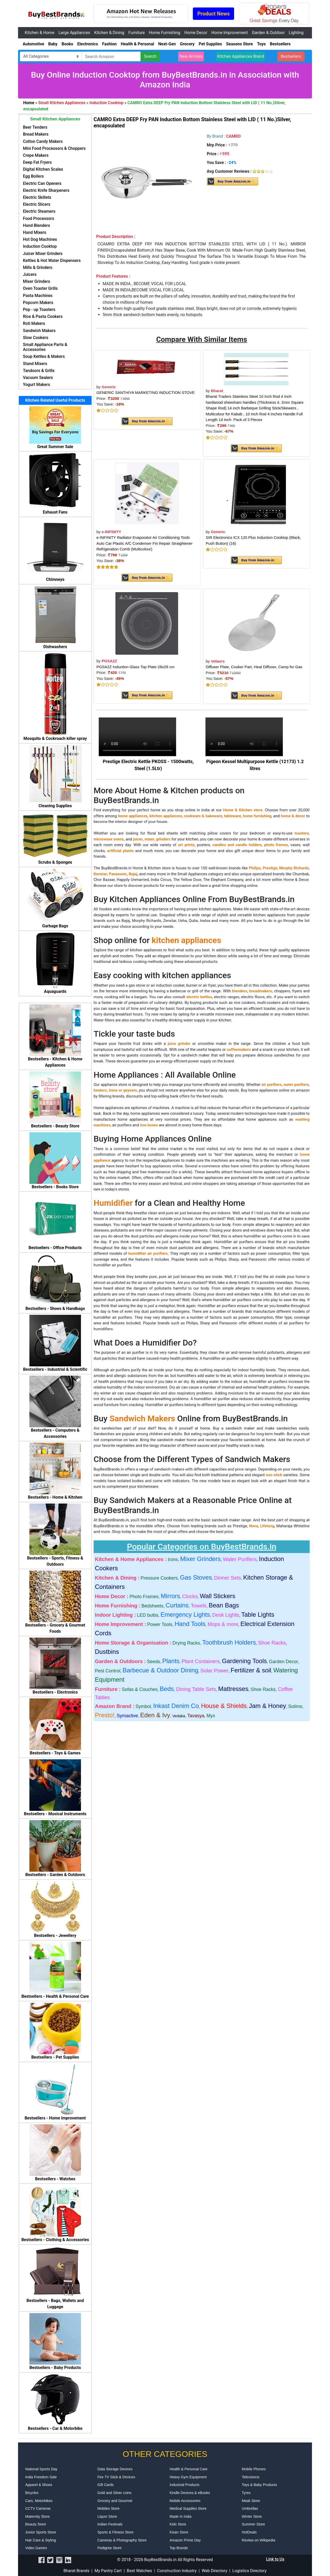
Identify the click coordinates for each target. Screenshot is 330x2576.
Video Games (36, 2548)
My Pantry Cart (108, 2570)
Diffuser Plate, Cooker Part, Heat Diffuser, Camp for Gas (254, 667)
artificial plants (120, 850)
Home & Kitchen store (242, 810)
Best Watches (139, 2570)
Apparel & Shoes (38, 2485)
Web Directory (214, 2570)
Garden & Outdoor (268, 32)
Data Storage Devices (115, 2469)
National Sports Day (41, 2469)
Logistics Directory (249, 2570)
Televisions (250, 2477)
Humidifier (113, 1203)
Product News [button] (213, 14)
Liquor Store (107, 2516)
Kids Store (178, 2524)
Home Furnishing (164, 32)
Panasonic (118, 874)
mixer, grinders (158, 839)
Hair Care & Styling (40, 2540)
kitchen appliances (166, 816)
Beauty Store (35, 2524)
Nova (253, 1526)
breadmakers (260, 991)
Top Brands (179, 2548)
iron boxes (149, 1125)
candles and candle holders (237, 845)
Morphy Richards (294, 868)
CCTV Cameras (38, 2508)
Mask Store (251, 2501)
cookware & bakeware (203, 816)
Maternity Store (37, 2516)
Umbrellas (250, 2508)
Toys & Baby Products (259, 2485)
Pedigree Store (109, 2548)
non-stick (274, 1475)
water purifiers (296, 1084)
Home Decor (195, 32)
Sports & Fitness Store (115, 2532)
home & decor (293, 816)
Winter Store (252, 2516)
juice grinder (179, 1043)
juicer (138, 839)
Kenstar (100, 874)
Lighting (296, 32)
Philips (255, 868)
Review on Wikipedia (258, 2540)
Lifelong (267, 1526)
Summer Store (253, 2524)
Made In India (181, 2516)
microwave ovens (109, 839)
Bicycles (31, 2493)
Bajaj (133, 874)
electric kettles (199, 997)
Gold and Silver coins (114, 2493)
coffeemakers (239, 1049)
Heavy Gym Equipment (188, 2477)
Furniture (136, 32)
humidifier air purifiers (148, 1253)
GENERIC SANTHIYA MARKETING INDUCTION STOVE (145, 392)
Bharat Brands (76, 2570)
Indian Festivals (109, 2524)
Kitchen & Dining (109, 32)
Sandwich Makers (142, 1418)
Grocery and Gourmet (114, 2501)
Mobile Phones (254, 2469)
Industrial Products (185, 2485)
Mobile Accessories (185, 2501)
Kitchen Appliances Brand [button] (240, 56)
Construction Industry (176, 2570)
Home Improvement (229, 32)
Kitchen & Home (39, 32)
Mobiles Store (108, 2508)
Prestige (270, 868)
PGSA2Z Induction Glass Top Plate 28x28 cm (135, 667)
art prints (186, 845)
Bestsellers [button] (291, 56)
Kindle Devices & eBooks (190, 2493)
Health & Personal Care (189, 2469)
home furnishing (257, 816)
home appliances (132, 816)
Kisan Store (179, 2532)
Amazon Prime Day (185, 2540)
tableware (232, 816)
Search (150, 56)
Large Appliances (74, 32)
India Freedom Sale (41, 2477)
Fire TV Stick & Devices (116, 2477)
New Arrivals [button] (191, 56)
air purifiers (271, 1084)
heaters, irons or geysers (115, 1090)
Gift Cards (105, 2485)
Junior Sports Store (40, 2532)
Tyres (246, 2493)
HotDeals (249, 2532)
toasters (302, 833)
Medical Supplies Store (188, 2508)
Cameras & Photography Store (122, 2540)
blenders (239, 991)
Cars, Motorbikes (39, 2501)
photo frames (276, 845)
